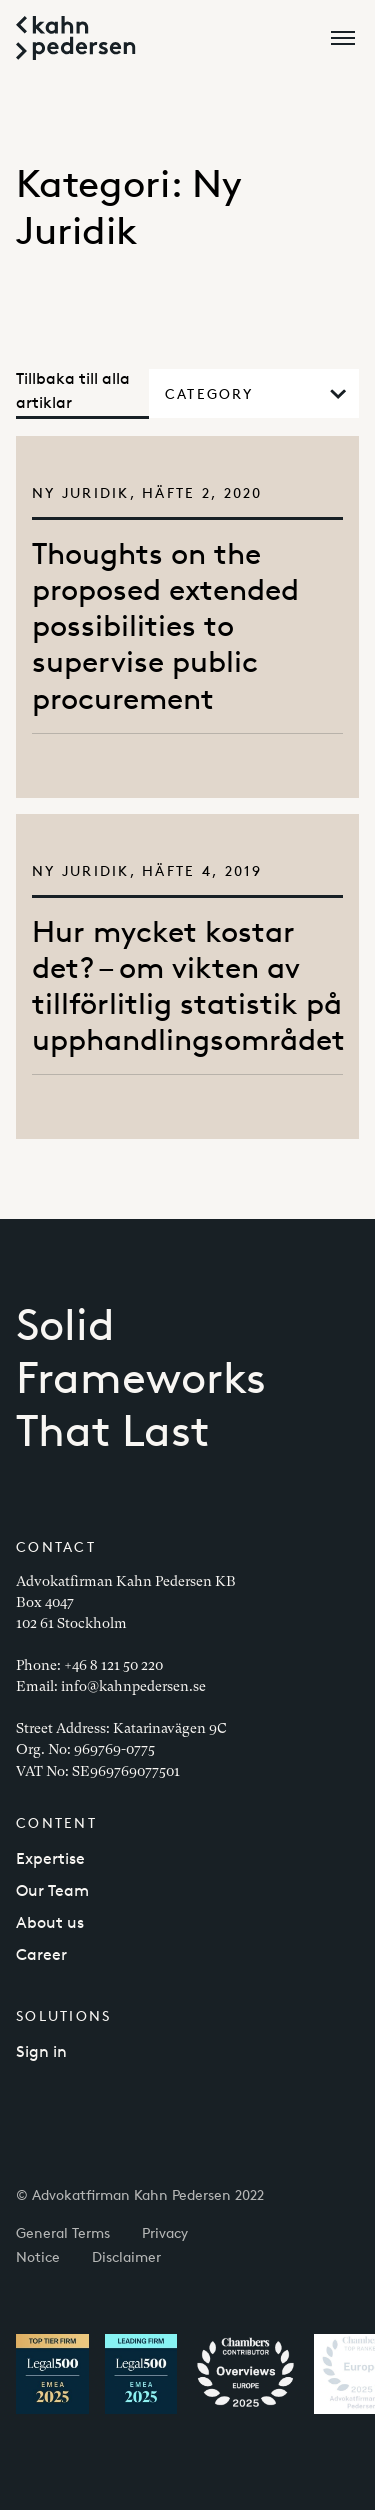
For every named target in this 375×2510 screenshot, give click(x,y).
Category (255, 393)
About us (50, 1922)
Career (41, 1954)
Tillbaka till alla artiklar (73, 390)
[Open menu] (347, 38)
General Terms (63, 2232)
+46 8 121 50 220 (113, 1665)
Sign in (41, 2051)
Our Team (52, 1890)
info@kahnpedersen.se (133, 1686)
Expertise (50, 1858)
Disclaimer (126, 2256)
